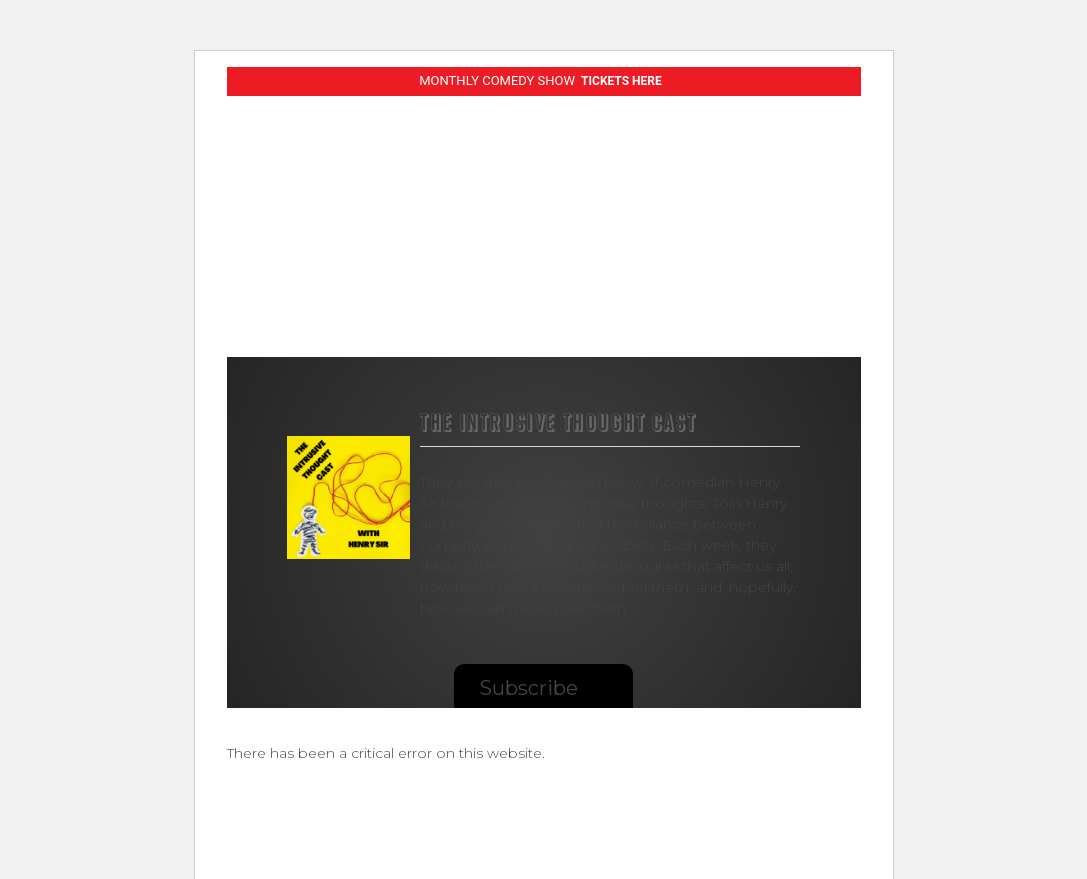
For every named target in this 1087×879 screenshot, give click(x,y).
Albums (545, 275)
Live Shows (351, 268)
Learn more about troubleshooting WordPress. (392, 799)
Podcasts (652, 275)
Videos (453, 275)
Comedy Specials (255, 276)
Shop (746, 275)
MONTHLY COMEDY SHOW (540, 80)
